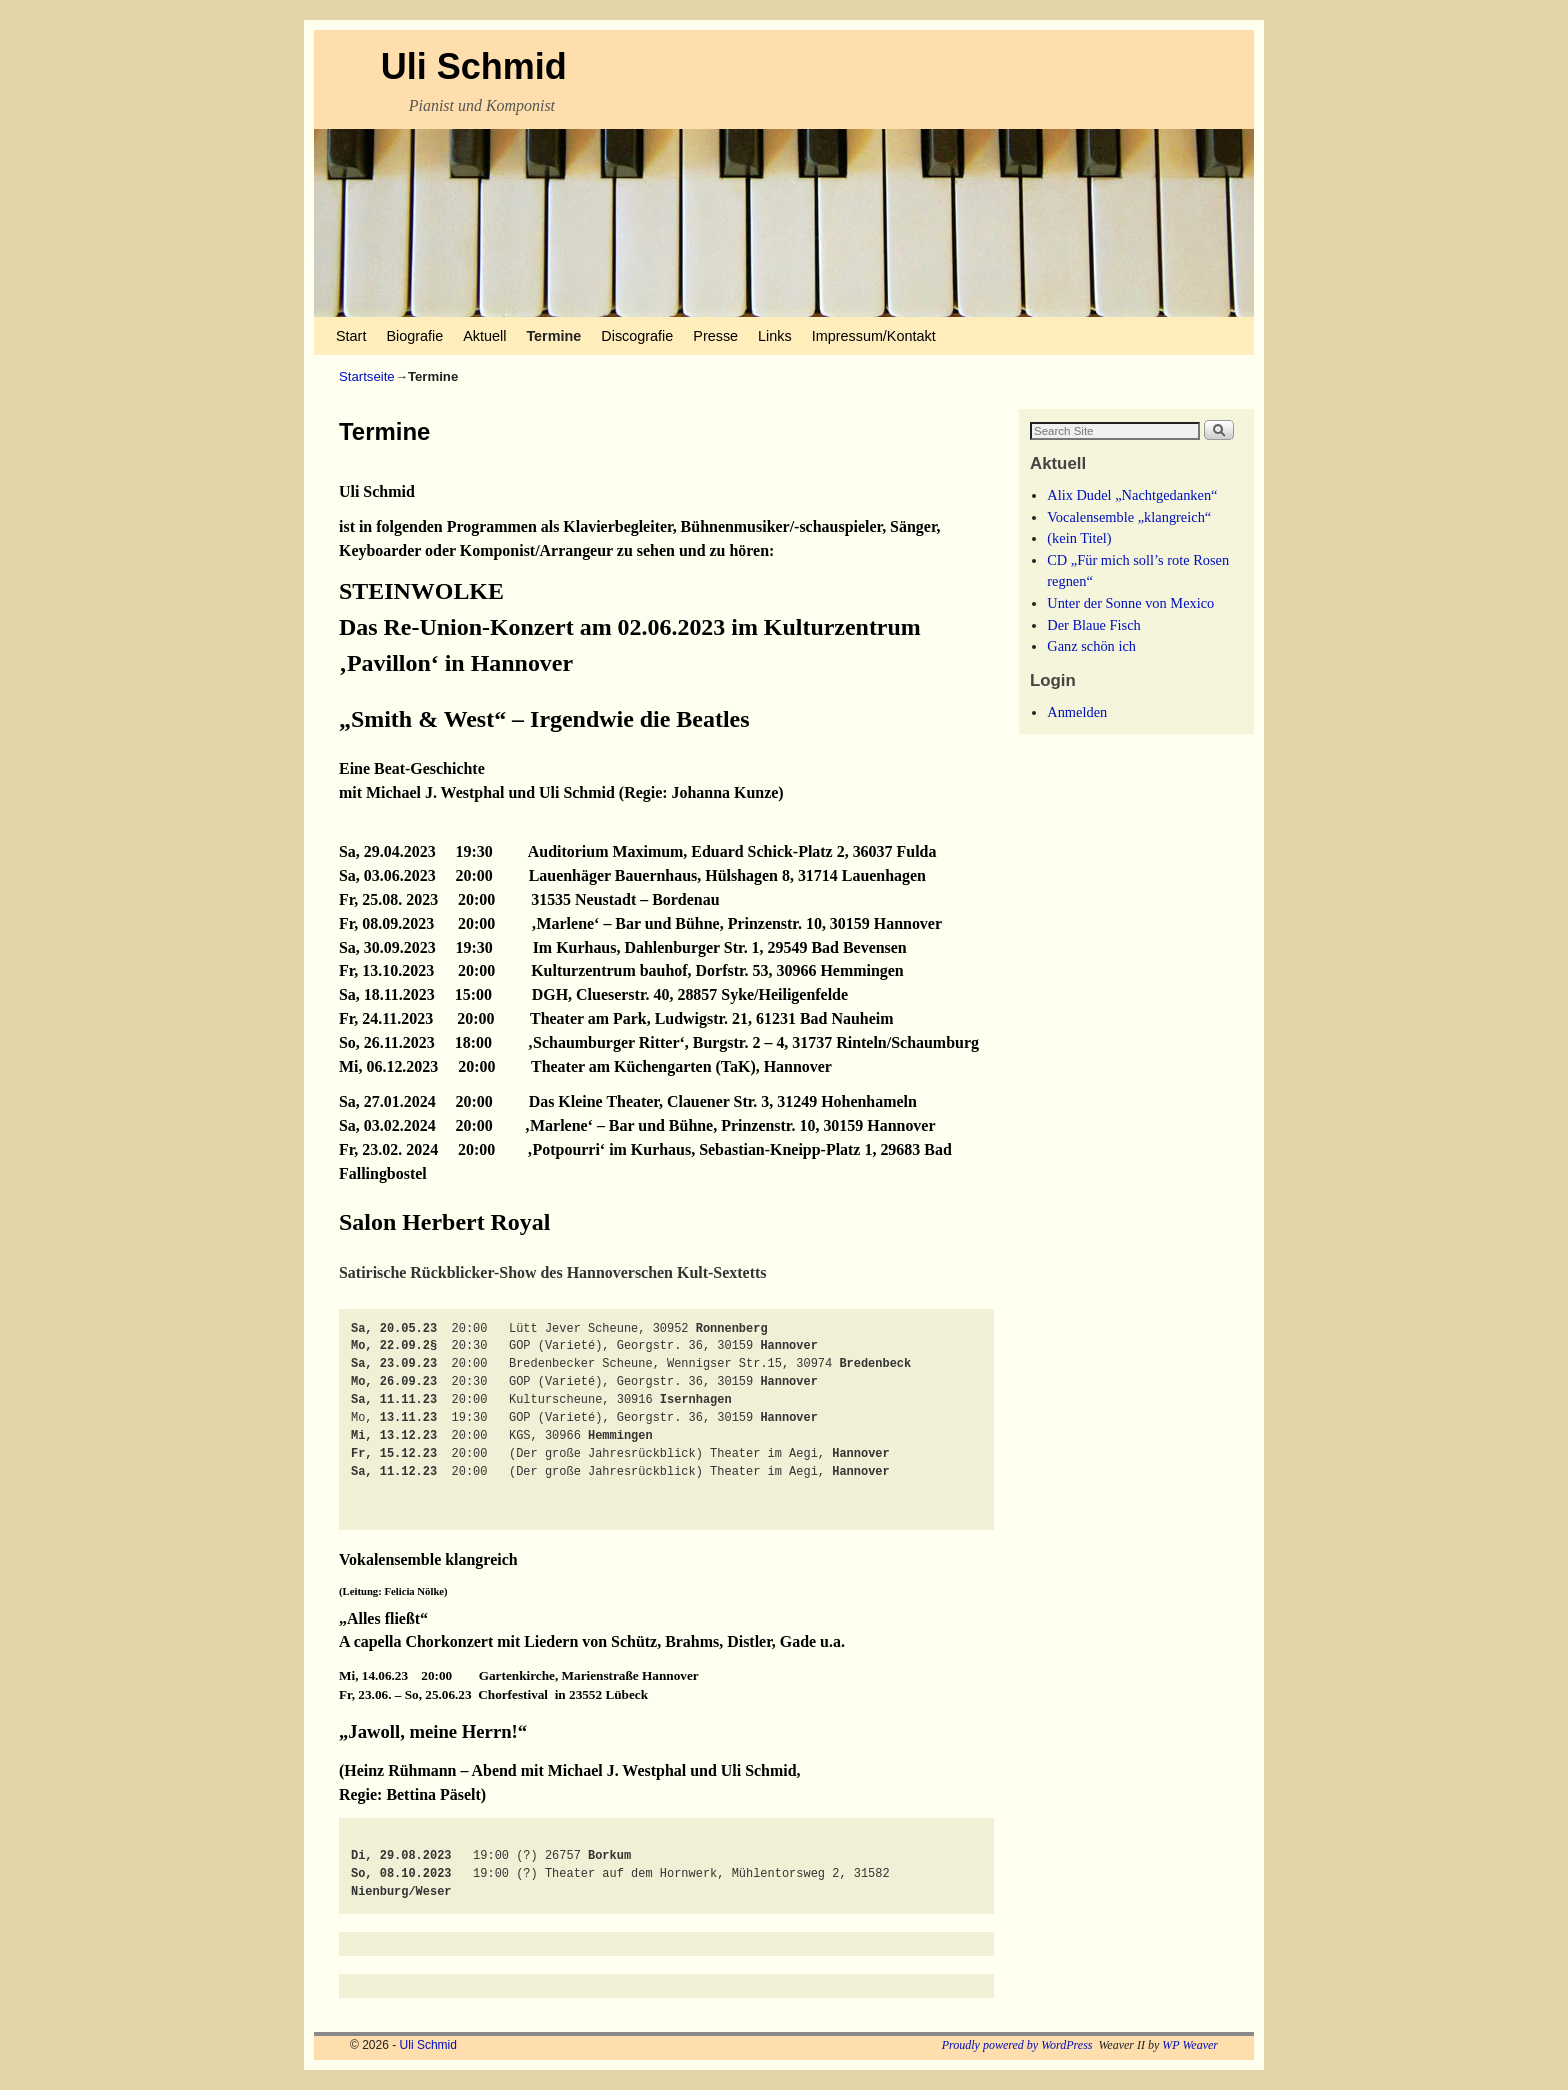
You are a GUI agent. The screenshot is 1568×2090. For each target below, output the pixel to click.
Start (351, 336)
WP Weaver (1190, 2045)
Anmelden (1077, 712)
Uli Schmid (474, 66)
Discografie (637, 336)
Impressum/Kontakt (874, 336)
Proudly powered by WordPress (1017, 2045)
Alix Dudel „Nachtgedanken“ (1132, 495)
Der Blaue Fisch (1094, 625)
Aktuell (484, 336)
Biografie (414, 336)
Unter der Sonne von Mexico (1130, 603)
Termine (553, 336)
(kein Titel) (1079, 538)
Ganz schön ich (1091, 646)
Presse (715, 336)
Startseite (367, 376)
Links (775, 336)
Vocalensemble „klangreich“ (1129, 517)
